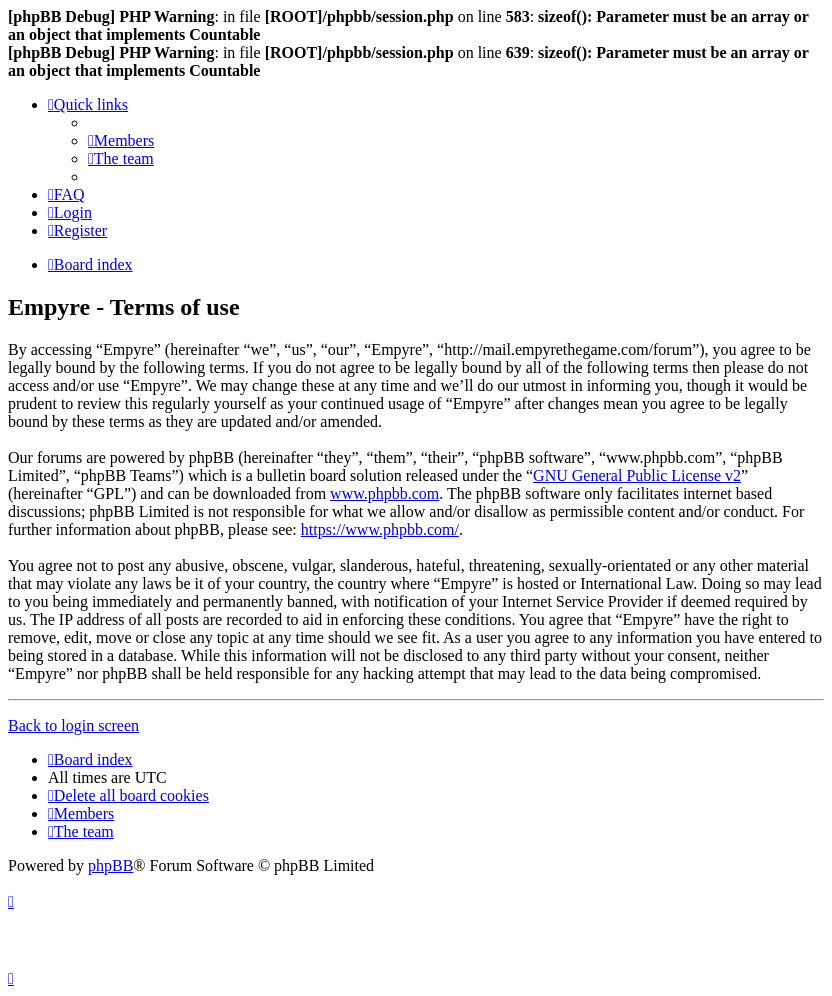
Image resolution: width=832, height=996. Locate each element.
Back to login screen (73, 725)
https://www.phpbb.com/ (380, 529)
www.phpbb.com (384, 493)
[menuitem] (121, 140)
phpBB (110, 865)
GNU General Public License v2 (637, 475)
